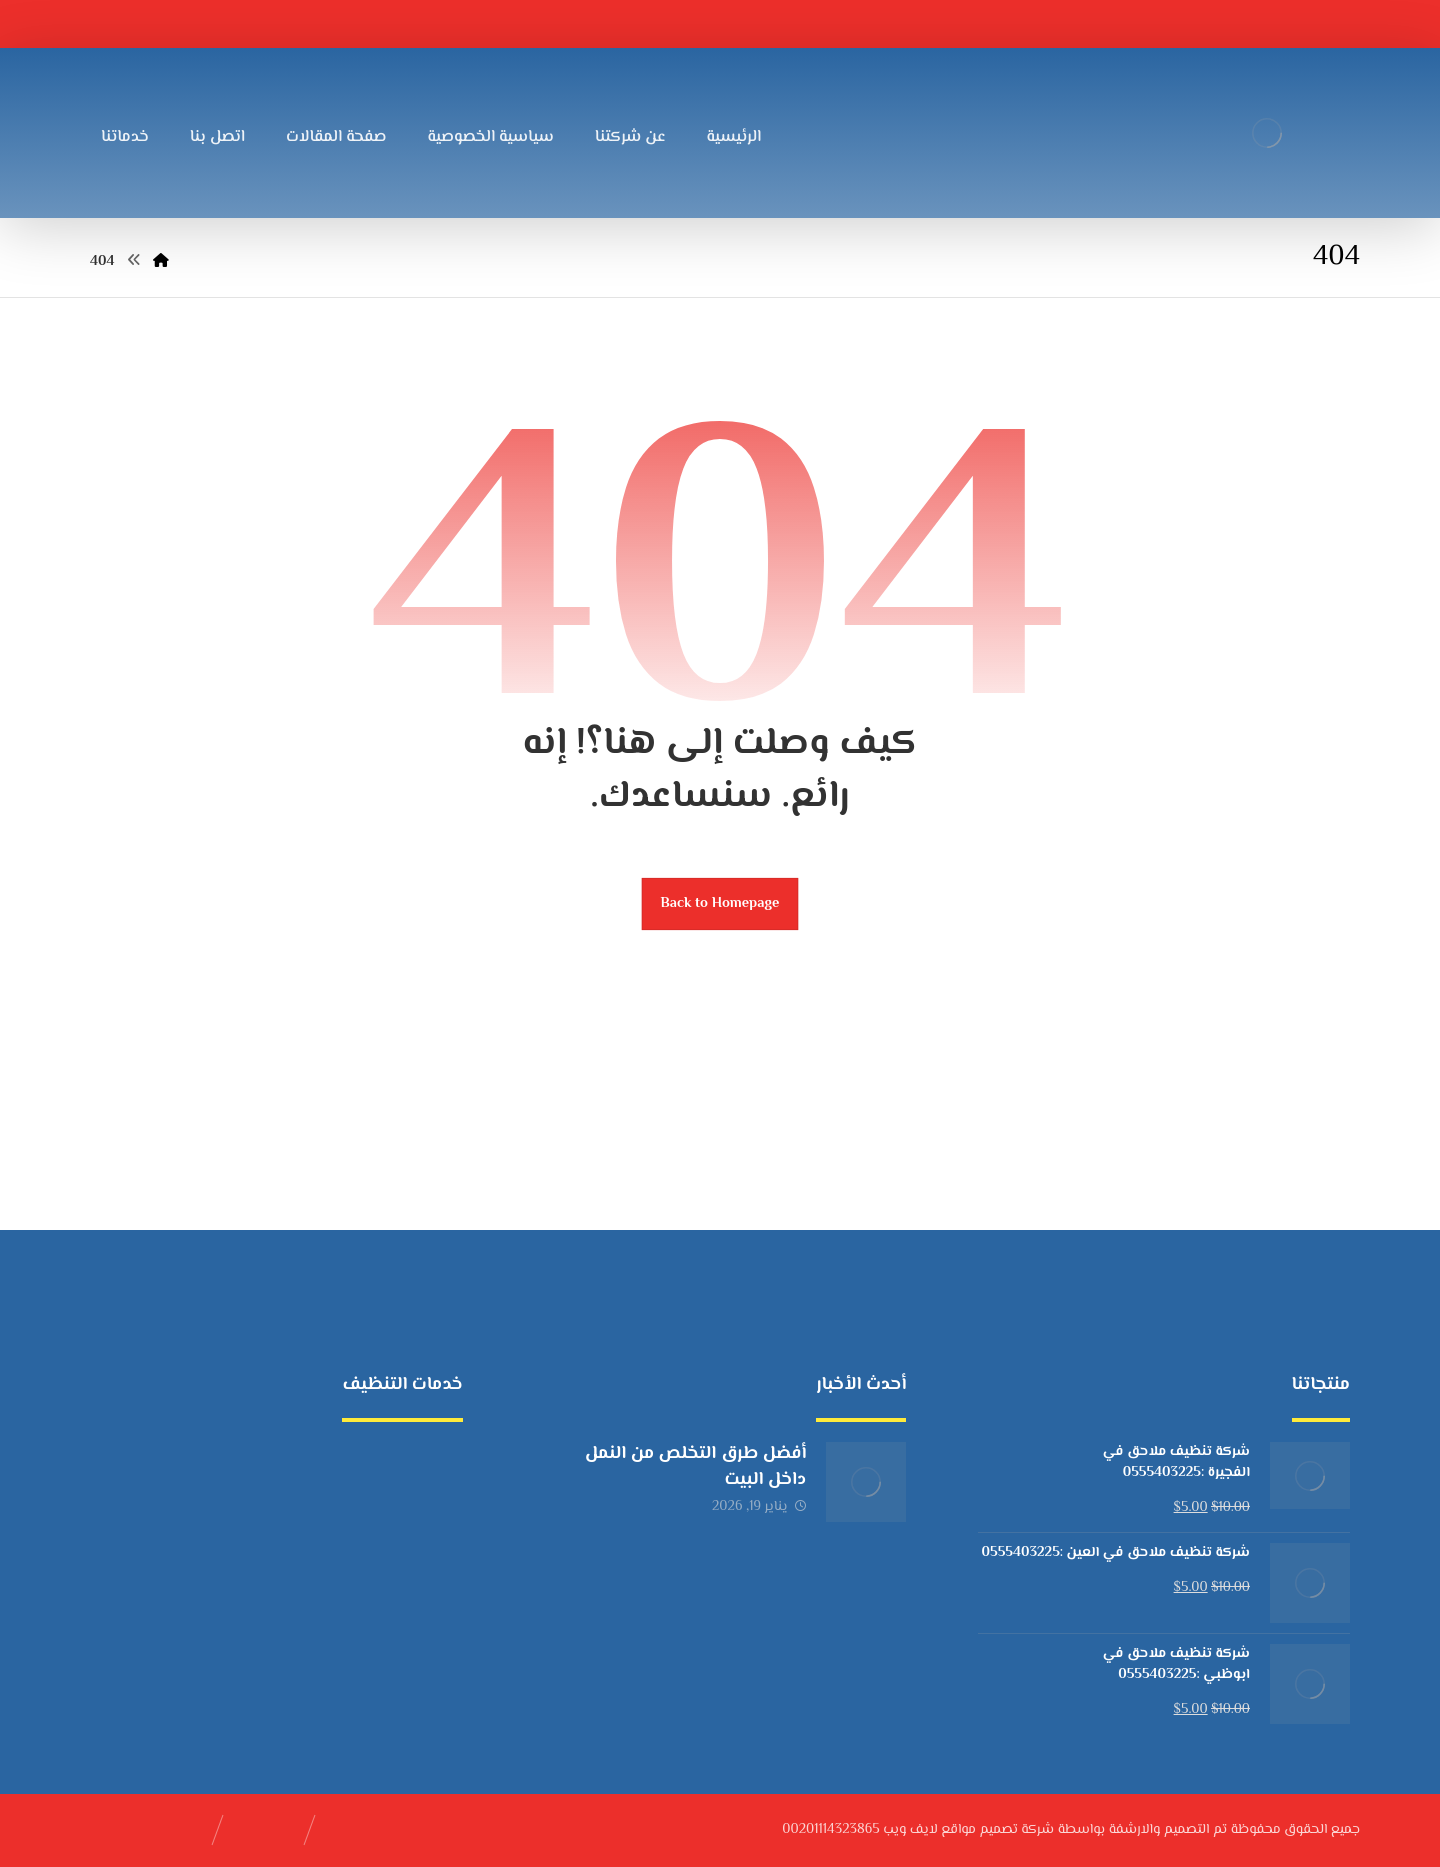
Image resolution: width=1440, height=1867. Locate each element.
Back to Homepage (720, 903)
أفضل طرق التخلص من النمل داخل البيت (695, 1466)
